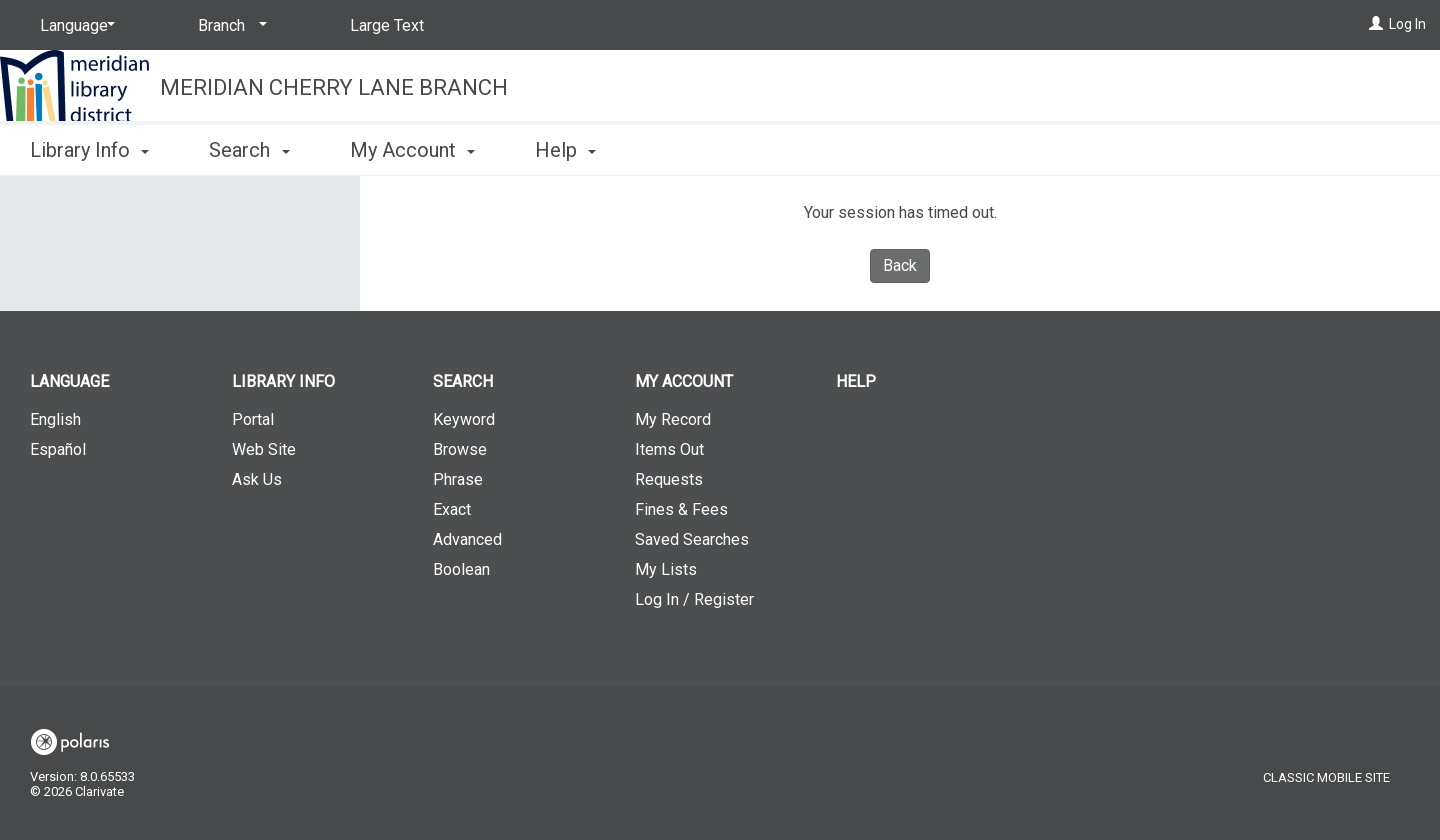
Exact (452, 509)
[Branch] (229, 26)
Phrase (458, 479)
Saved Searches (692, 539)
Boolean (461, 569)
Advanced (467, 539)
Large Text (387, 25)
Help (856, 381)
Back (900, 265)
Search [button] (249, 150)
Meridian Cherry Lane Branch (334, 87)
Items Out (669, 449)
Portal (253, 419)
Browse (460, 449)
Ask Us (257, 479)
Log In (1407, 24)
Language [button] (69, 381)
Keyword (464, 419)
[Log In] (1376, 24)
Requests (669, 479)
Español (58, 449)
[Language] (74, 26)
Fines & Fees (681, 509)
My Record (673, 419)
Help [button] (565, 150)
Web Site (264, 449)
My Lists (666, 569)
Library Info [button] (89, 150)
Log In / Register (694, 599)
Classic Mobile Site (1326, 777)
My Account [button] (412, 150)
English (55, 419)
